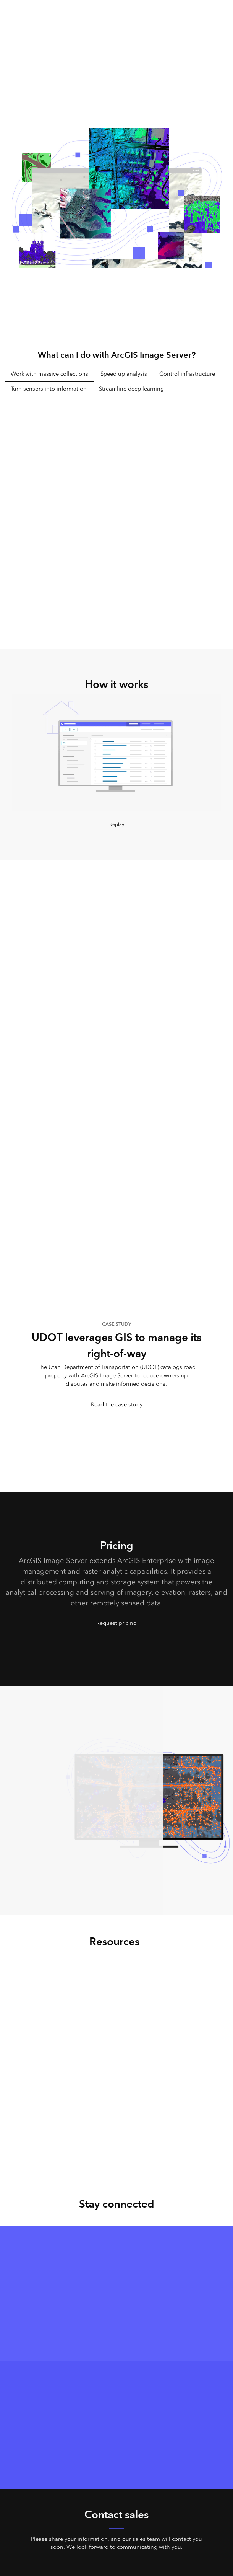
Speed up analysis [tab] (123, 373)
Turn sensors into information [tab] (49, 388)
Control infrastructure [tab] (187, 373)
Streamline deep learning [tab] (131, 388)
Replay (116, 824)
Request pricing (116, 1623)
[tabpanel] (116, 507)
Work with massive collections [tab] (49, 373)
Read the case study (116, 1404)
